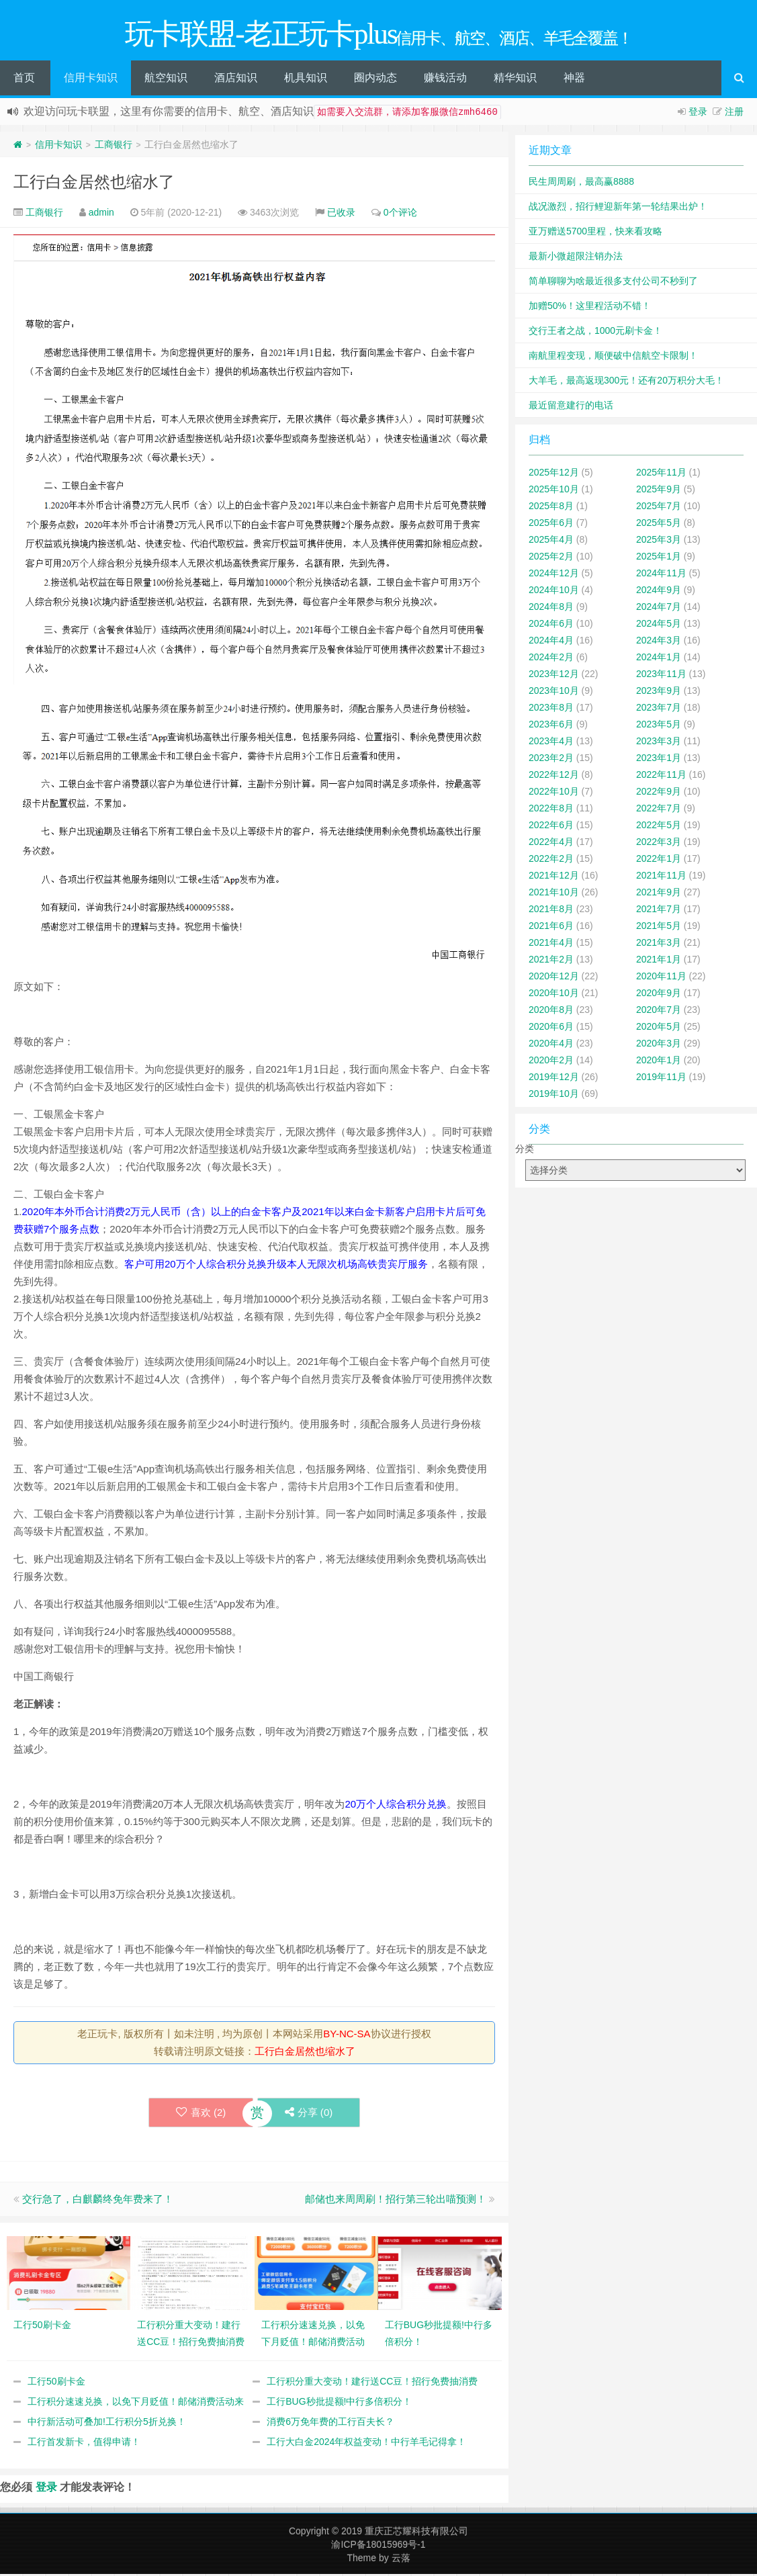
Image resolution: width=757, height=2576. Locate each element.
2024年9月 (658, 591)
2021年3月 (658, 944)
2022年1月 (658, 860)
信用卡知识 (91, 79)
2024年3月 (658, 642)
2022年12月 (554, 776)
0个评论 (400, 214)
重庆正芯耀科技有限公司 (416, 2533)
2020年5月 (658, 1028)
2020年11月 (661, 978)
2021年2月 (551, 961)
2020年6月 (551, 1028)
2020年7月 (658, 1011)
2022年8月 (551, 810)
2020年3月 (658, 1045)
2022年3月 (658, 843)
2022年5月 (658, 826)
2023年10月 (554, 692)
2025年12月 (554, 474)
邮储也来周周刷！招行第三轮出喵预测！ (395, 2201)
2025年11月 (661, 474)
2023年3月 (658, 743)
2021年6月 (551, 927)
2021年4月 (551, 944)
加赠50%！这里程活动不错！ (590, 307)
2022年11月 (661, 776)
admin (101, 214)
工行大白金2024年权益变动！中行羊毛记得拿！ (366, 2443)
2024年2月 (551, 659)
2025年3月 (658, 541)
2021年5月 (658, 927)
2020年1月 (658, 1062)
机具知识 (305, 79)
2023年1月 (658, 759)
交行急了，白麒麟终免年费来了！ (97, 2201)
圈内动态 (375, 79)
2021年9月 (658, 894)
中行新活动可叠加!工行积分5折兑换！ (107, 2423)
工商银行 (113, 146)
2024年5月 (658, 625)
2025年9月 (658, 491)
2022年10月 (554, 793)
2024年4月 (551, 642)
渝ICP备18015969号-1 (378, 2546)
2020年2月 (551, 1062)
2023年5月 (658, 726)
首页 (24, 79)
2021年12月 (554, 877)
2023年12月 (554, 675)
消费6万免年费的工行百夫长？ (330, 2423)
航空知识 (165, 79)
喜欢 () (200, 2114)
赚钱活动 (445, 79)
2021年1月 (658, 961)
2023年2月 (551, 759)
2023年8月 (551, 709)
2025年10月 (554, 491)
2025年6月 (551, 524)
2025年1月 (658, 558)
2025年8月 (551, 507)
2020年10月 (554, 994)
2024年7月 (658, 608)
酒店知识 (235, 79)
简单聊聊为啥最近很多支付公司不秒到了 (613, 282)
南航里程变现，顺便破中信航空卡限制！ (613, 357)
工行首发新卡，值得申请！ (84, 2443)
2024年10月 (554, 591)
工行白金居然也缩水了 (94, 184)
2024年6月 (551, 625)
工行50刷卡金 (56, 2383)
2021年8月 (551, 910)
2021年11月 (661, 877)
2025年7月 (658, 507)
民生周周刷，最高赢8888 (581, 183)
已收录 (341, 214)
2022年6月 (551, 826)
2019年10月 (554, 1095)
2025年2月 (551, 558)
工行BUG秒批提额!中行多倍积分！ (339, 2403)
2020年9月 (658, 994)
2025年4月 (551, 541)
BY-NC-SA (346, 2035)
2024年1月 (658, 659)
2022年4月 (551, 843)
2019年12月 (554, 1078)
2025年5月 (658, 524)
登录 (697, 113)
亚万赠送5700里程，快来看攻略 (595, 233)
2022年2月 (551, 860)
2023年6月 (551, 726)
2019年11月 (661, 1078)
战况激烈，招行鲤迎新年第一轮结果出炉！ (618, 208)
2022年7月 (658, 810)
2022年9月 (658, 793)
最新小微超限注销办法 (576, 258)
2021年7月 (658, 910)
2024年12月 (554, 575)
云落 (401, 2560)
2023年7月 (658, 709)
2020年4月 (551, 1045)
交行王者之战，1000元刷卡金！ (595, 332)
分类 (524, 1150)
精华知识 (515, 79)
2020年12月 (554, 978)
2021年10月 (554, 894)
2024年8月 (551, 608)
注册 (734, 113)
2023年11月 (661, 675)
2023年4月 (551, 743)
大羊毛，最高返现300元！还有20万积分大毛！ (626, 382)
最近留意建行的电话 (571, 407)
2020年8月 (551, 1011)
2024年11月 (661, 575)
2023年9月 (658, 692)
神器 (574, 79)
